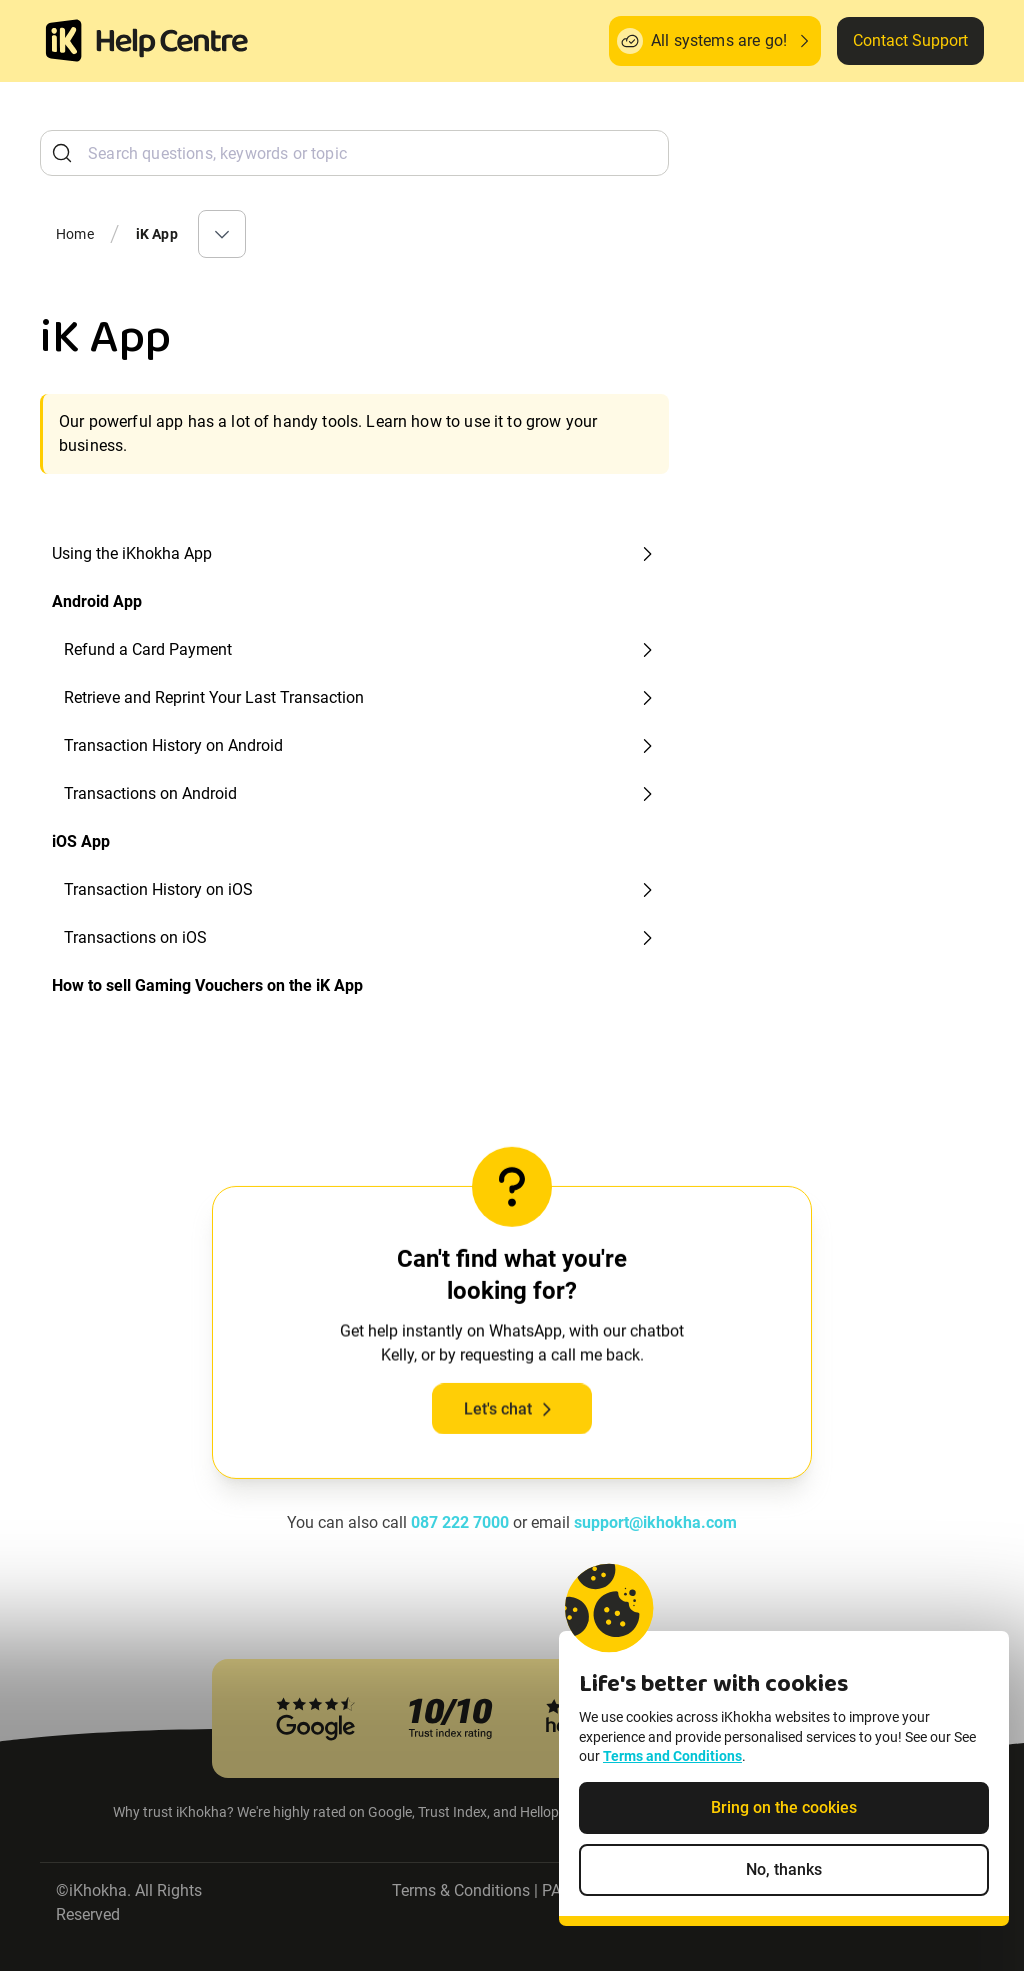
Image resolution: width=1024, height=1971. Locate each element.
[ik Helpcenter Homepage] (172, 43)
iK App (157, 234)
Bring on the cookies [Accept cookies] (784, 1819)
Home (75, 234)
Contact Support (910, 40)
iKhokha (98, 1890)
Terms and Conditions (672, 1769)
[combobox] (354, 153)
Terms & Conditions (461, 1890)
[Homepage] (64, 41)
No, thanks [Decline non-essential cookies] (784, 1881)
